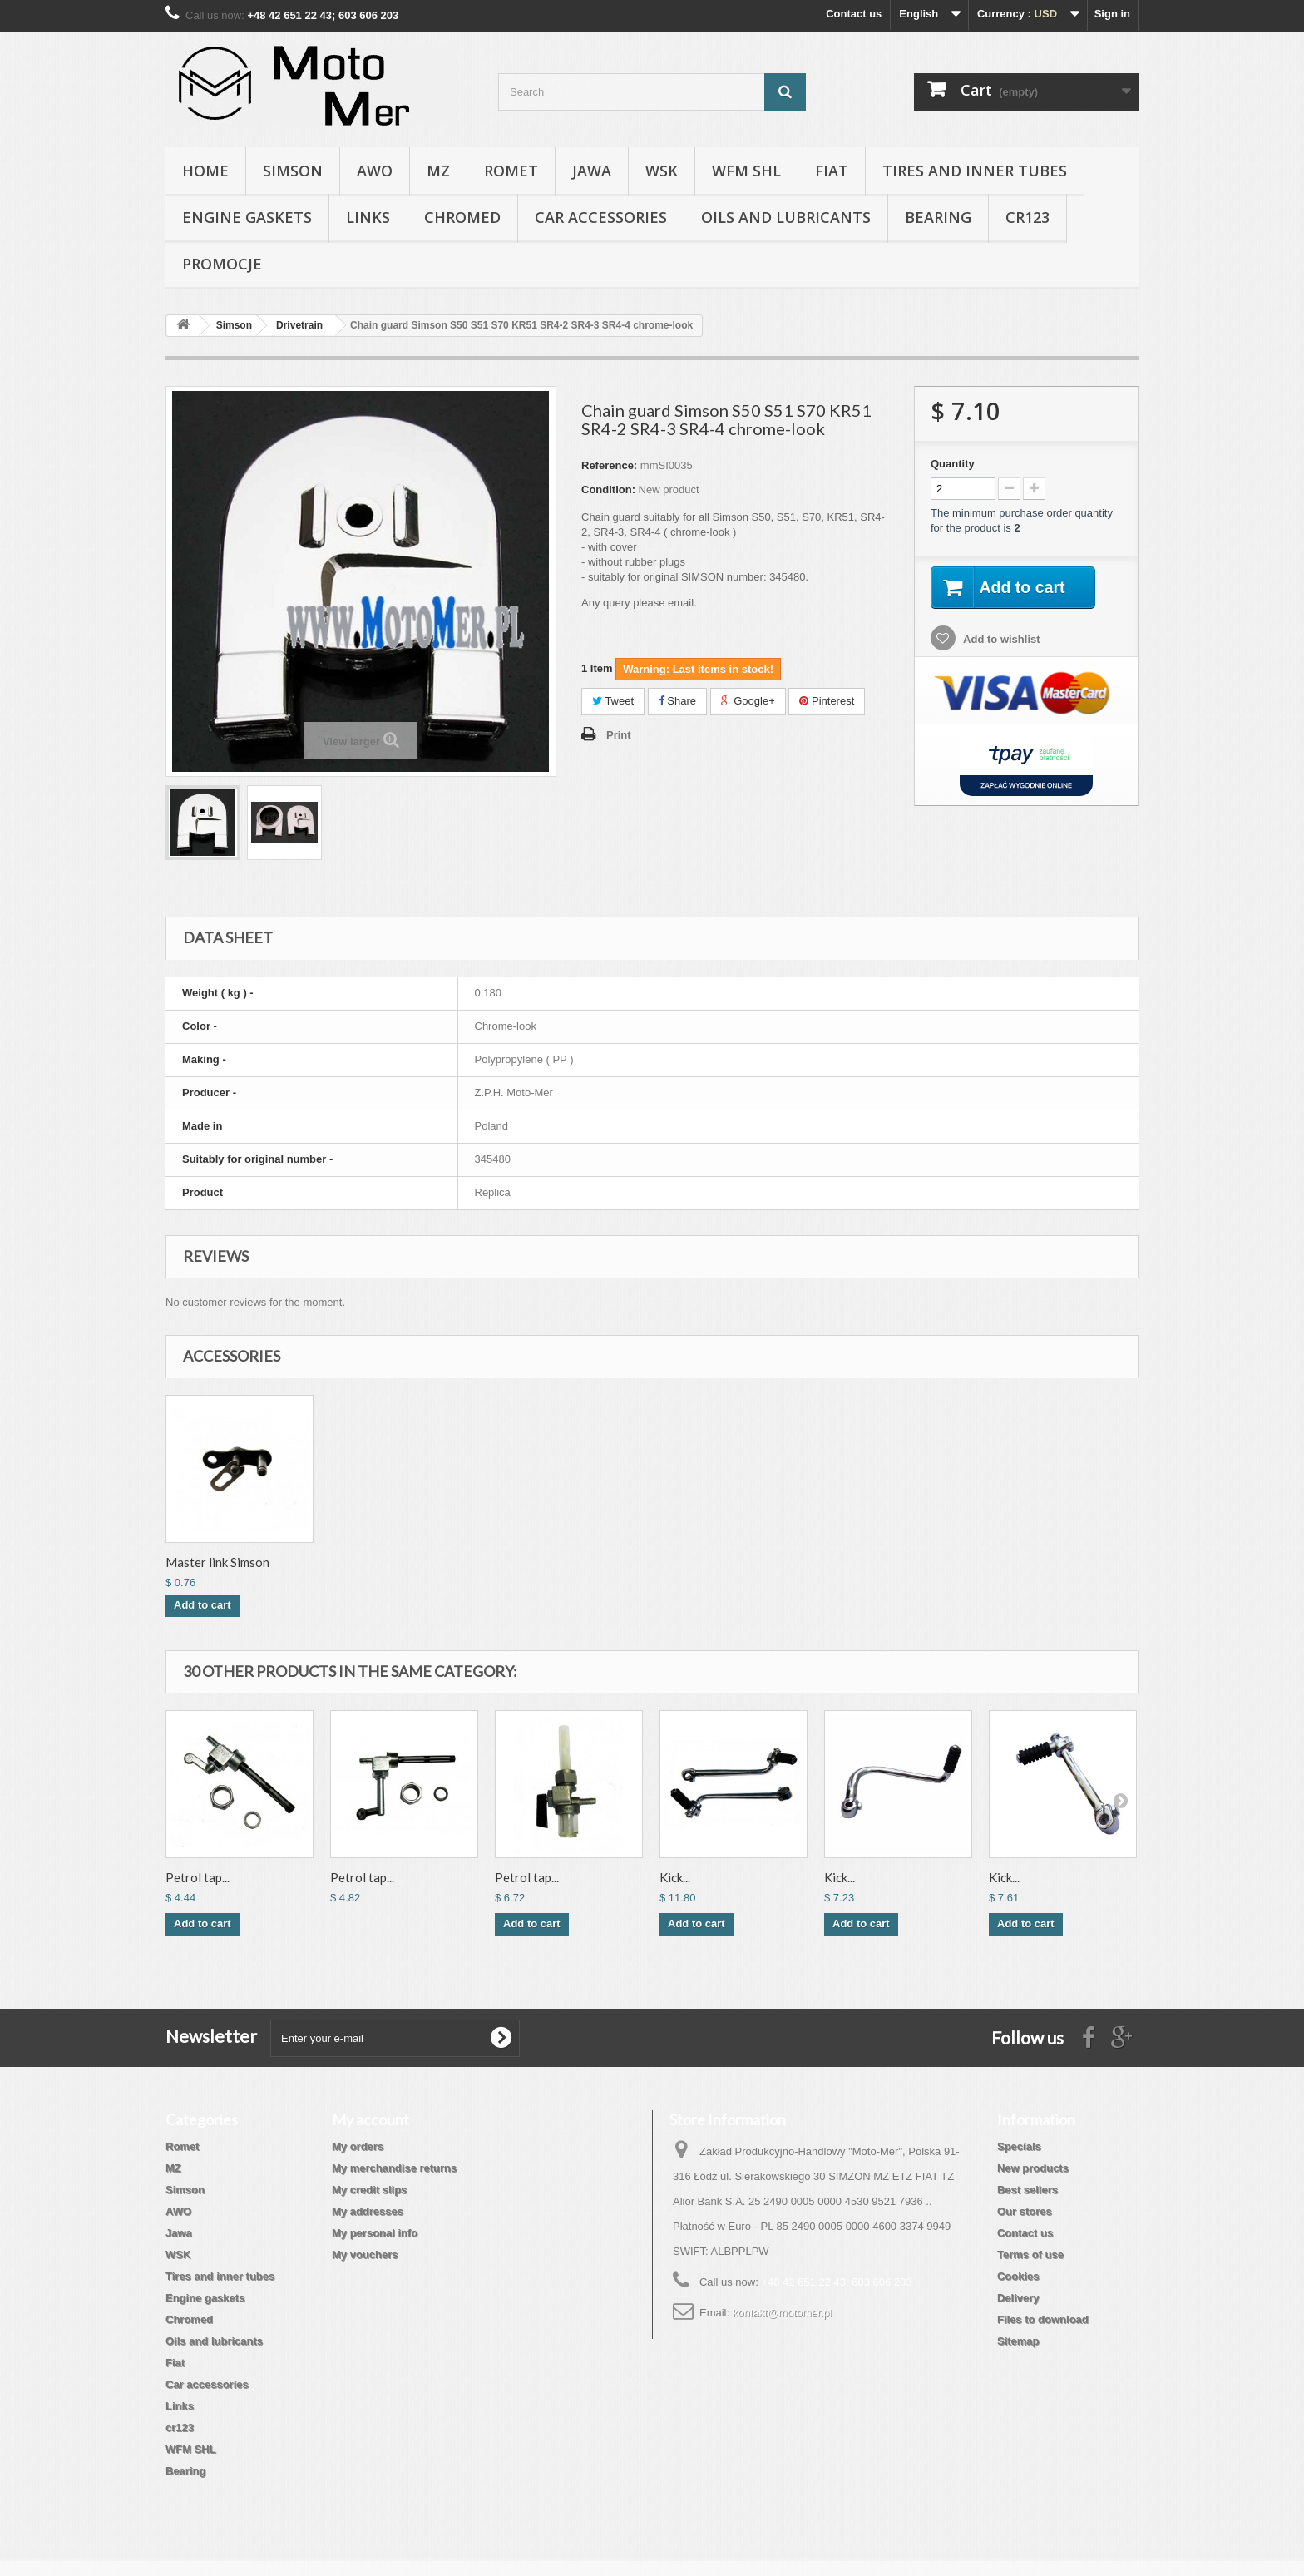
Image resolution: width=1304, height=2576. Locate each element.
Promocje (222, 264)
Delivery (1018, 2298)
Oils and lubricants (786, 217)
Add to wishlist (1000, 640)
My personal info (374, 2233)
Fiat (831, 170)
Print (618, 735)
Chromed (462, 217)
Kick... (674, 1877)
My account (370, 2119)
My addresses (367, 2211)
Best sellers (1027, 2189)
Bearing (938, 217)
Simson (293, 170)
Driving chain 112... (383, 1562)
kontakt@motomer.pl (782, 2313)
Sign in (1112, 13)
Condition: (608, 489)
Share (677, 701)
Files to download (1043, 2319)
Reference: (609, 465)
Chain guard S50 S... (219, 1562)
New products (1033, 2168)
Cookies (1018, 2276)
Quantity (953, 463)
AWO (375, 170)
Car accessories (601, 217)
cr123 (1027, 217)
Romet (511, 170)
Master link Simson (547, 1562)
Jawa (591, 170)
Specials (1019, 2146)
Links (368, 217)
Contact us (854, 13)
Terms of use (1030, 2254)
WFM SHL (746, 170)
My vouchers (365, 2254)
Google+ (748, 701)
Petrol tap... (197, 1877)
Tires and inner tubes (974, 170)
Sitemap (1018, 2341)
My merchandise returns (394, 2168)
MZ (438, 170)
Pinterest (826, 701)
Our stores (1024, 2211)
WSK (661, 170)
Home (205, 170)
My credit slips (369, 2189)
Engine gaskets (247, 217)
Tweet (613, 701)
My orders (357, 2146)
